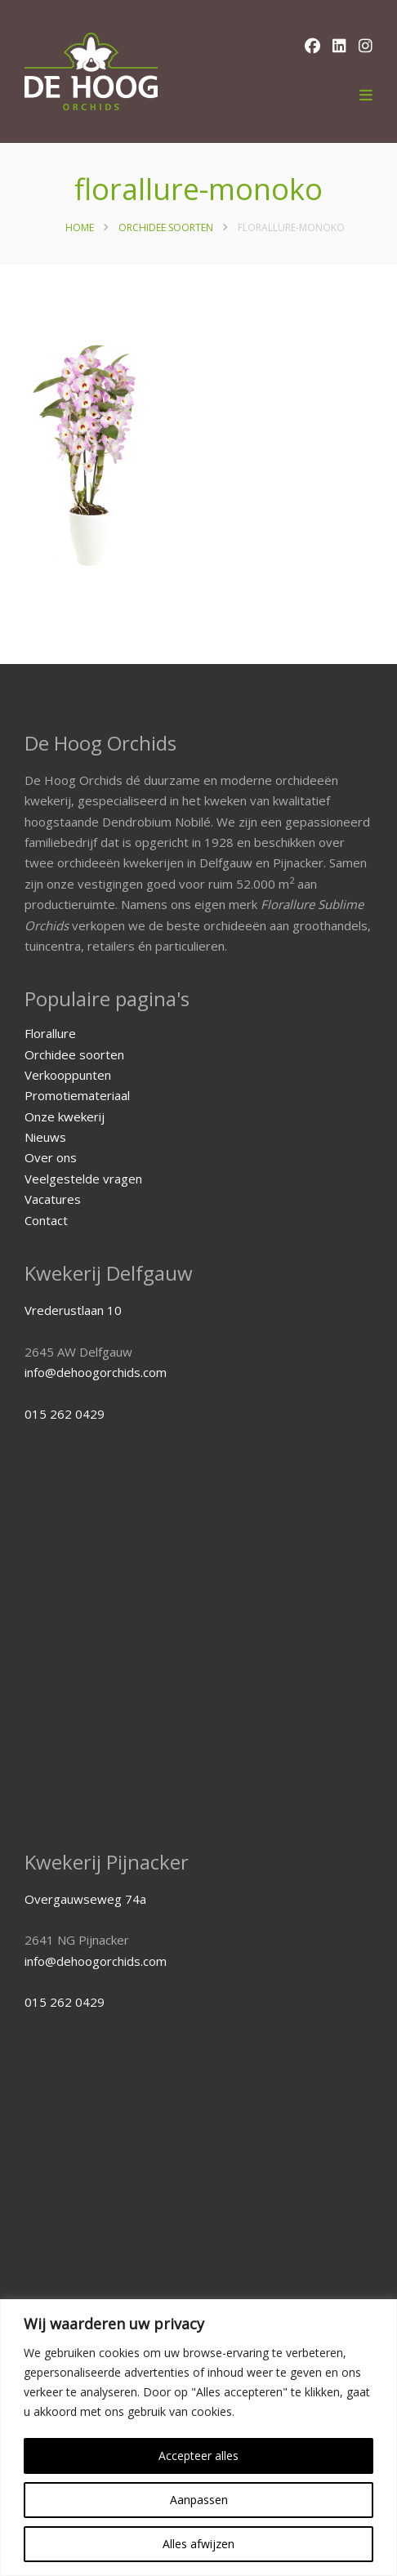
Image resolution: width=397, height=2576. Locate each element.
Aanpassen (199, 2499)
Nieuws (45, 1137)
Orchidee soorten (165, 227)
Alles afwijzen (198, 2543)
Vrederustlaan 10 (73, 1310)
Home (79, 227)
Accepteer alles (198, 2455)
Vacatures (53, 1199)
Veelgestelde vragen (83, 1178)
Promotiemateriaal (77, 1095)
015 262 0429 (65, 1414)
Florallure (50, 1033)
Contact (46, 1220)
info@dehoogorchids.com (96, 1372)
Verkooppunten (68, 1075)
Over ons (51, 1157)
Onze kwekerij (65, 1116)
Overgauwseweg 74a (85, 1899)
